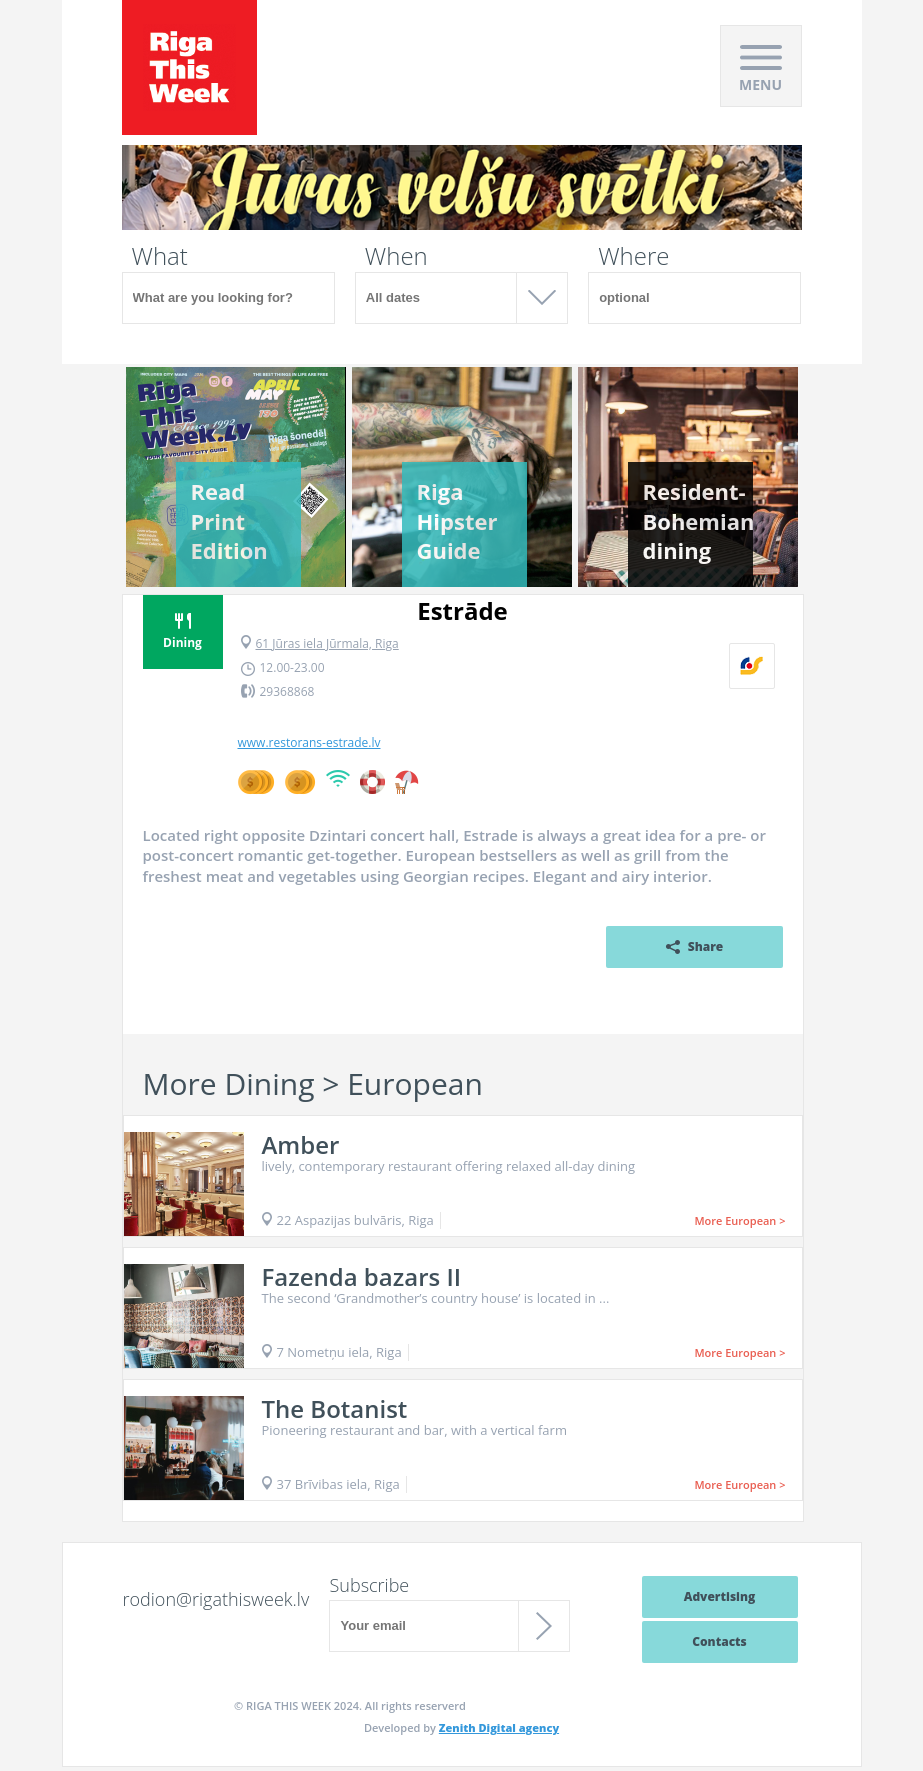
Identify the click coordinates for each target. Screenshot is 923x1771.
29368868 (287, 691)
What (160, 256)
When (396, 256)
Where (633, 256)
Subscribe (369, 1585)
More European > (739, 1220)
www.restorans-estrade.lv (309, 743)
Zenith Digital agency (499, 1727)
